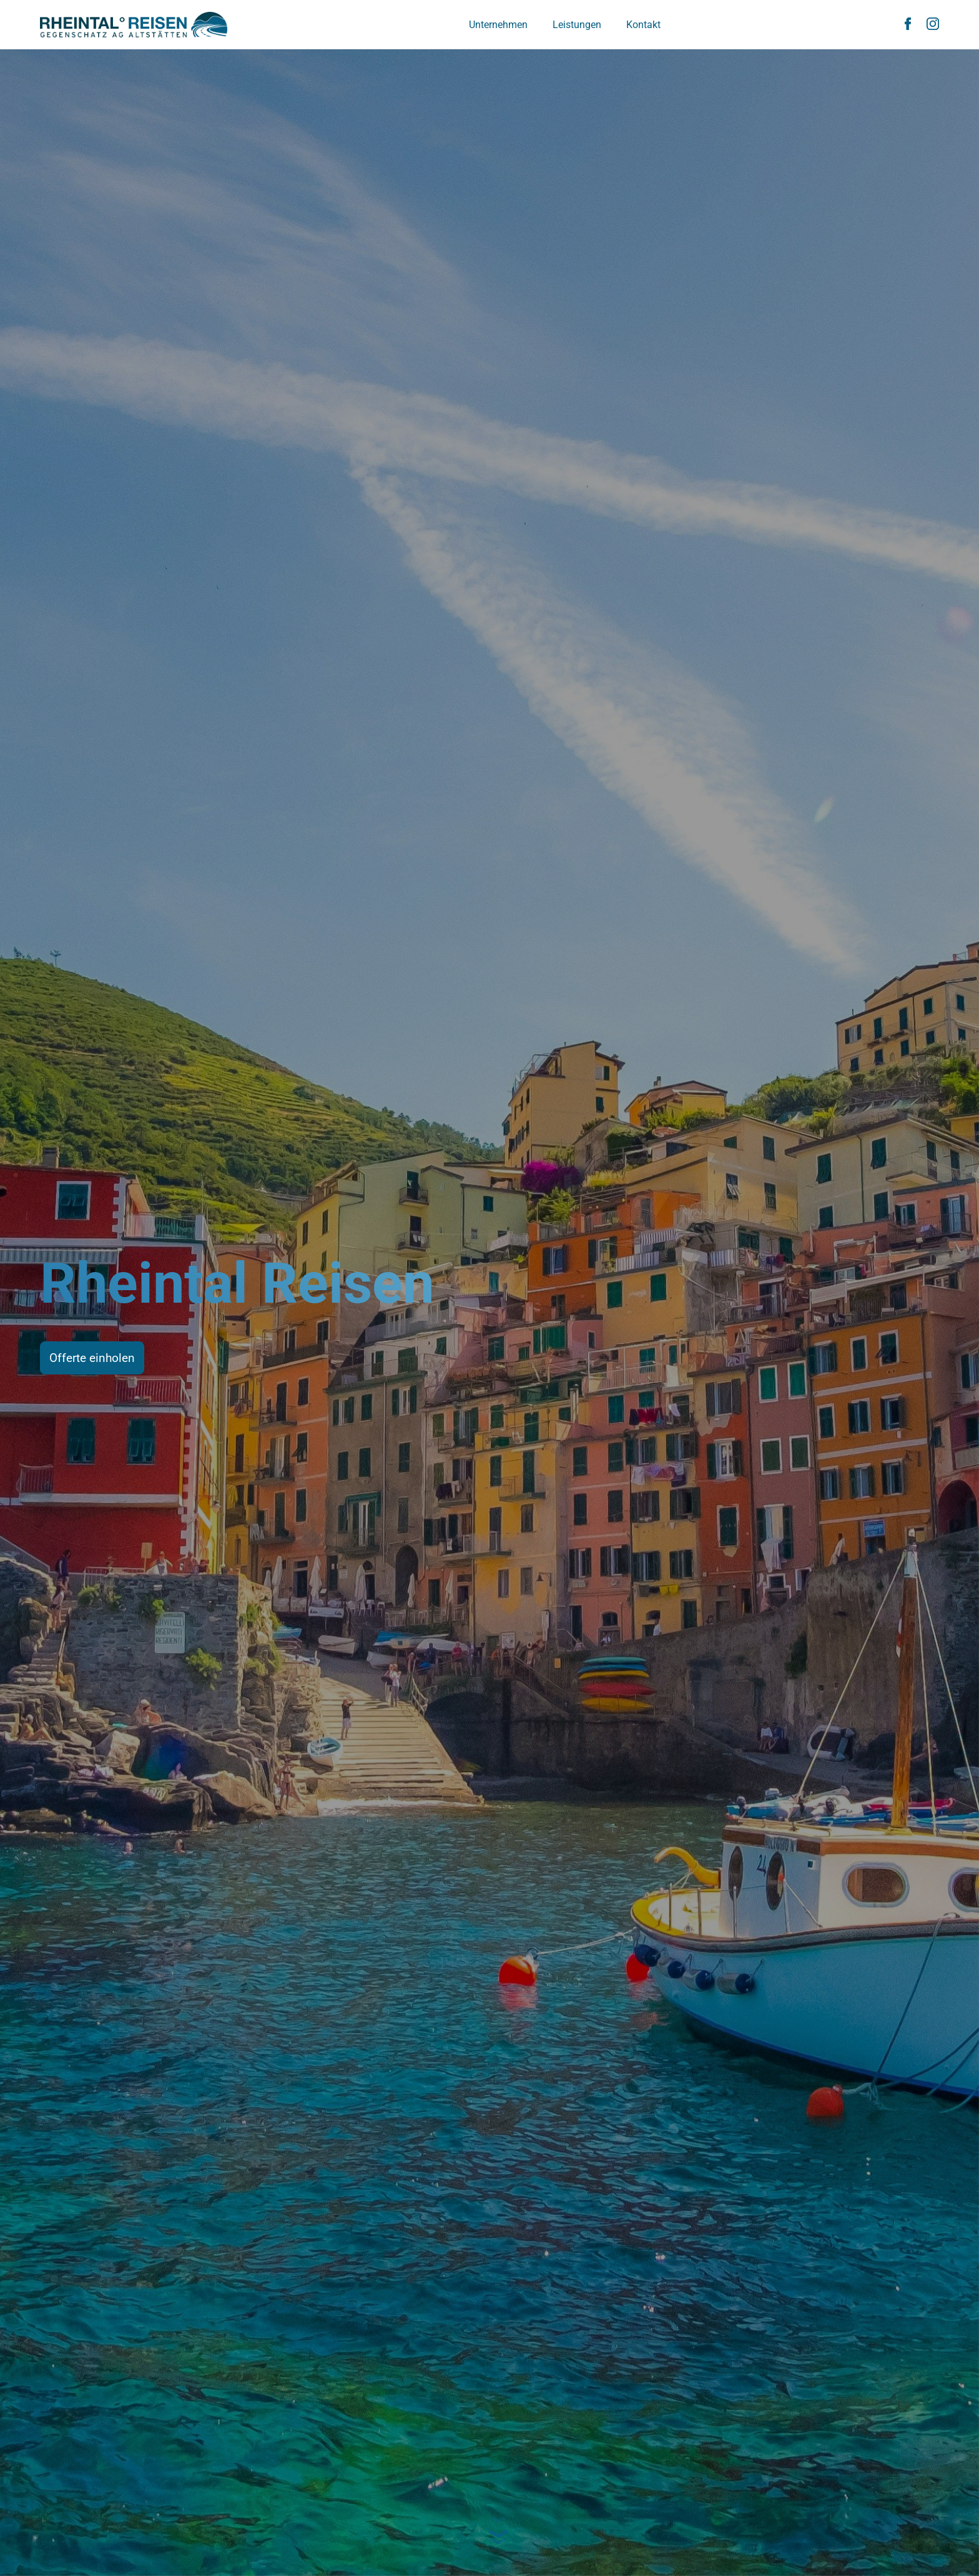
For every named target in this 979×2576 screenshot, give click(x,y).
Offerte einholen (92, 1358)
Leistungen (577, 25)
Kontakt (643, 25)
